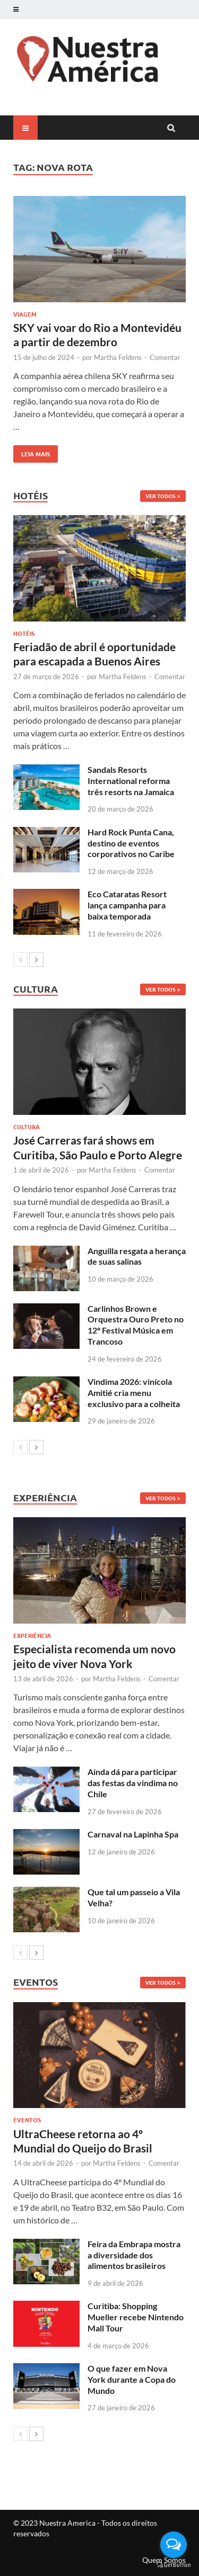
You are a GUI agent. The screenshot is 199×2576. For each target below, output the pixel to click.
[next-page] (36, 959)
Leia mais (31, 451)
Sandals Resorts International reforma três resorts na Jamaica (131, 780)
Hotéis (23, 633)
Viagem (25, 314)
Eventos (27, 2119)
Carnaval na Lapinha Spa (133, 1834)
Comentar (165, 357)
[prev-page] (20, 959)
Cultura (26, 1126)
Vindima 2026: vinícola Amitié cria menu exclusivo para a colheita (134, 1392)
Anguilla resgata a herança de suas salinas (137, 1256)
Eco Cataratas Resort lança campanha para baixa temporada (127, 905)
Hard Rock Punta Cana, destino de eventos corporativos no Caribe (131, 843)
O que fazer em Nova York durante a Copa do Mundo (132, 2379)
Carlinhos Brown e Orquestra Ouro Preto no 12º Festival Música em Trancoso (136, 1324)
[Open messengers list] (173, 2545)
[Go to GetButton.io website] (174, 2565)
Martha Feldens (118, 357)
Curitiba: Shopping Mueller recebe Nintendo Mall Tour (136, 2317)
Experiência (32, 1635)
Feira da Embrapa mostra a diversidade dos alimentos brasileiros (134, 2255)
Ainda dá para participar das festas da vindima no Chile (133, 1783)
